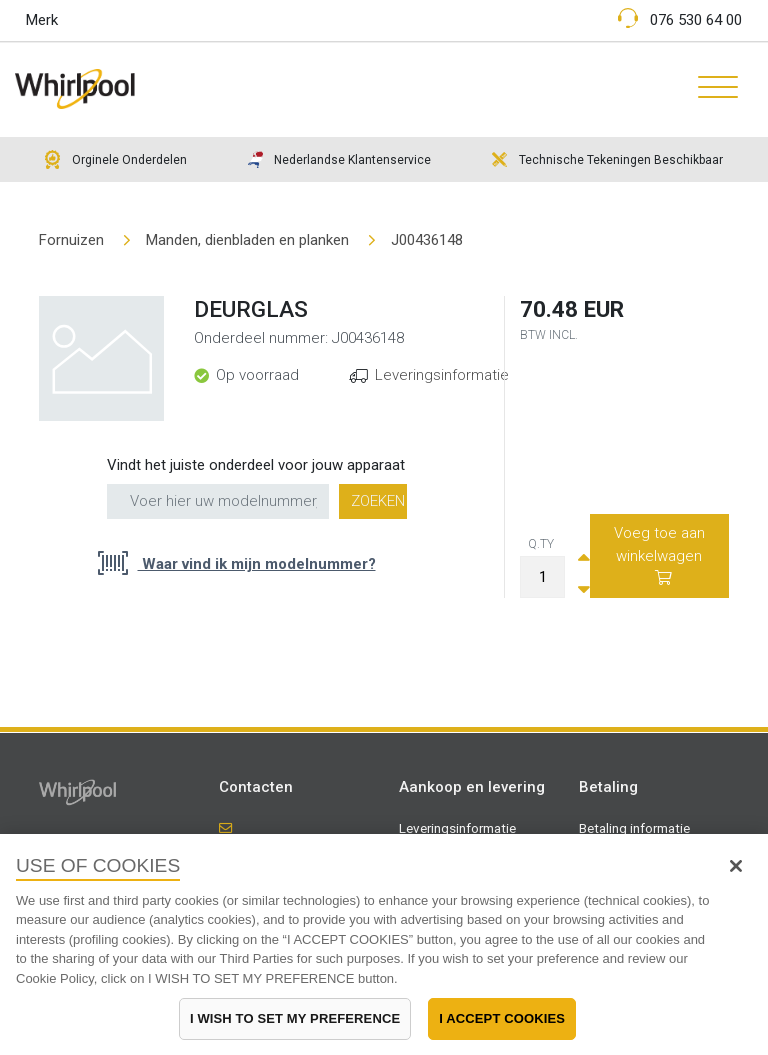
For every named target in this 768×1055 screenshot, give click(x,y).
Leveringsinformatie (442, 375)
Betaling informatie (634, 828)
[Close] (736, 866)
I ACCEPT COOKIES (502, 1018)
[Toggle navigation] (710, 89)
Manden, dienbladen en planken (247, 240)
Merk (42, 20)
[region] (384, 944)
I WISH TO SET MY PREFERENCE (295, 1018)
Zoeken (378, 501)
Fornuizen (71, 240)
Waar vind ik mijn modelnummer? (257, 564)
